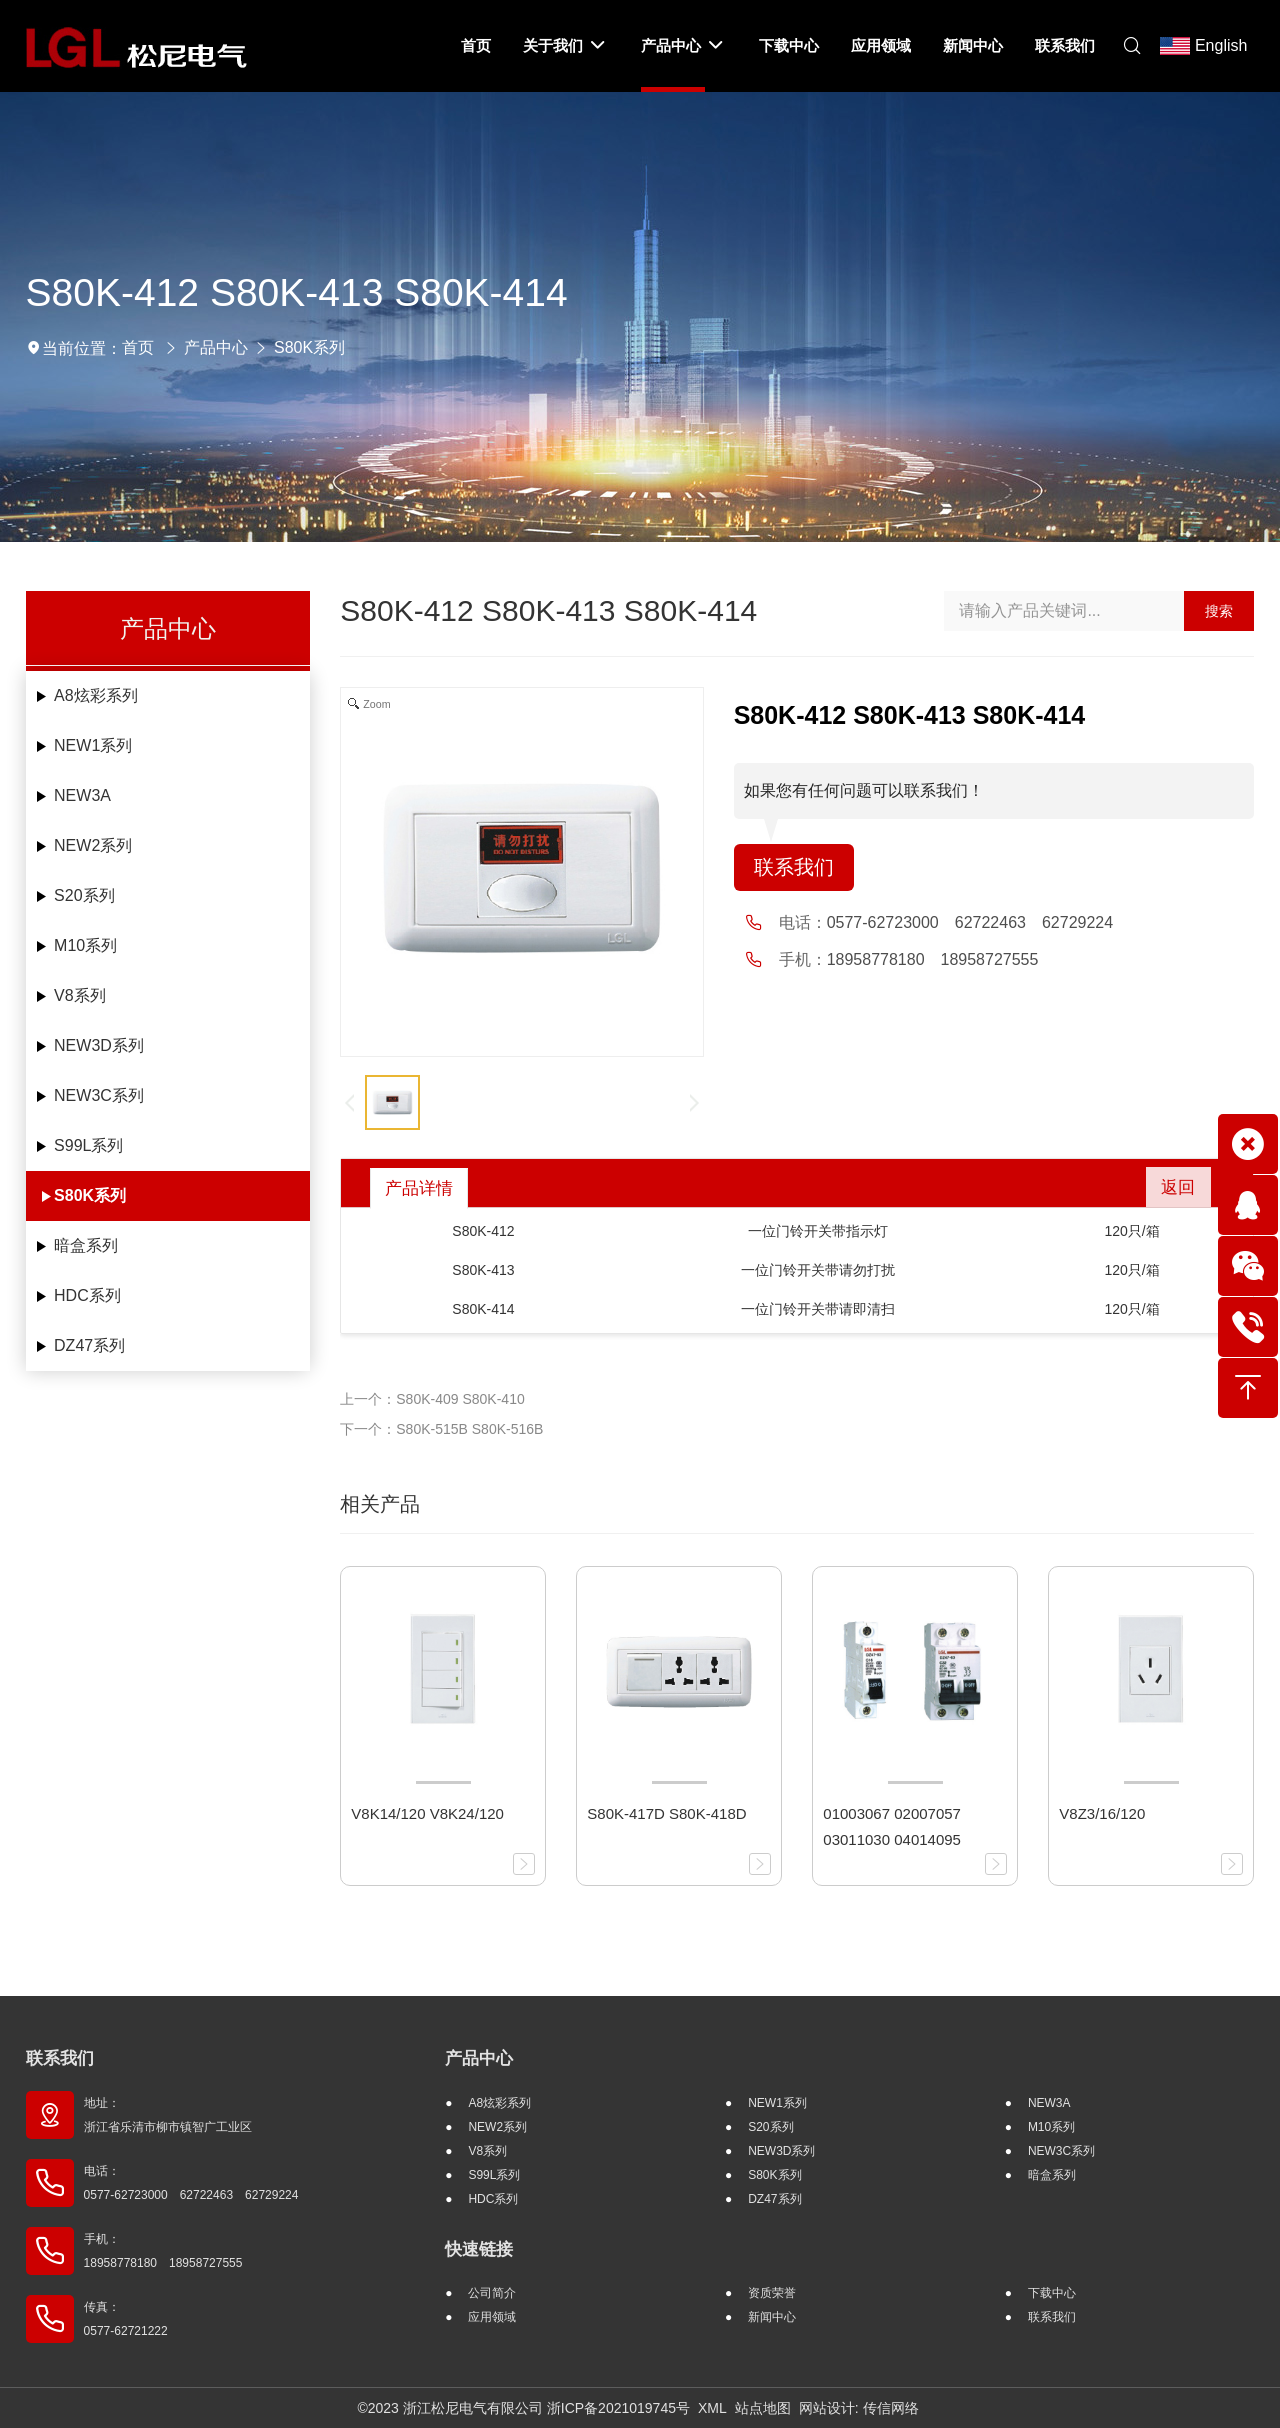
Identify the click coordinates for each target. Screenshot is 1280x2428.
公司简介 (492, 2293)
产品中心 (216, 347)
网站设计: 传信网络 (859, 2408)
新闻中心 (772, 2317)
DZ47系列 (89, 1345)
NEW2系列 (93, 845)
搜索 (1219, 611)
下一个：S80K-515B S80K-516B (441, 1429)
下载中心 (1052, 2293)
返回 (1175, 1188)
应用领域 (492, 2317)
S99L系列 (88, 1145)
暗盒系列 (86, 1245)
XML (712, 2408)
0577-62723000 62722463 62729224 (970, 923)
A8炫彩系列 (96, 695)
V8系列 (80, 995)
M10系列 (85, 945)
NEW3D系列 (99, 1045)
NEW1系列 (93, 745)
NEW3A (82, 795)
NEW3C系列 (99, 1095)
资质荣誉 (772, 2293)
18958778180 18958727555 (933, 960)
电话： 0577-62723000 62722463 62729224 (191, 2183)
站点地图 (763, 2408)
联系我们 (794, 868)
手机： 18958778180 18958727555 (163, 2251)
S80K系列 (309, 347)
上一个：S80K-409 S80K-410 (432, 1399)
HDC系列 (87, 1295)
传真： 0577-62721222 (126, 2319)
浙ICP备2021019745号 (618, 2408)
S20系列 (84, 895)
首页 (138, 347)
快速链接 (479, 2249)
